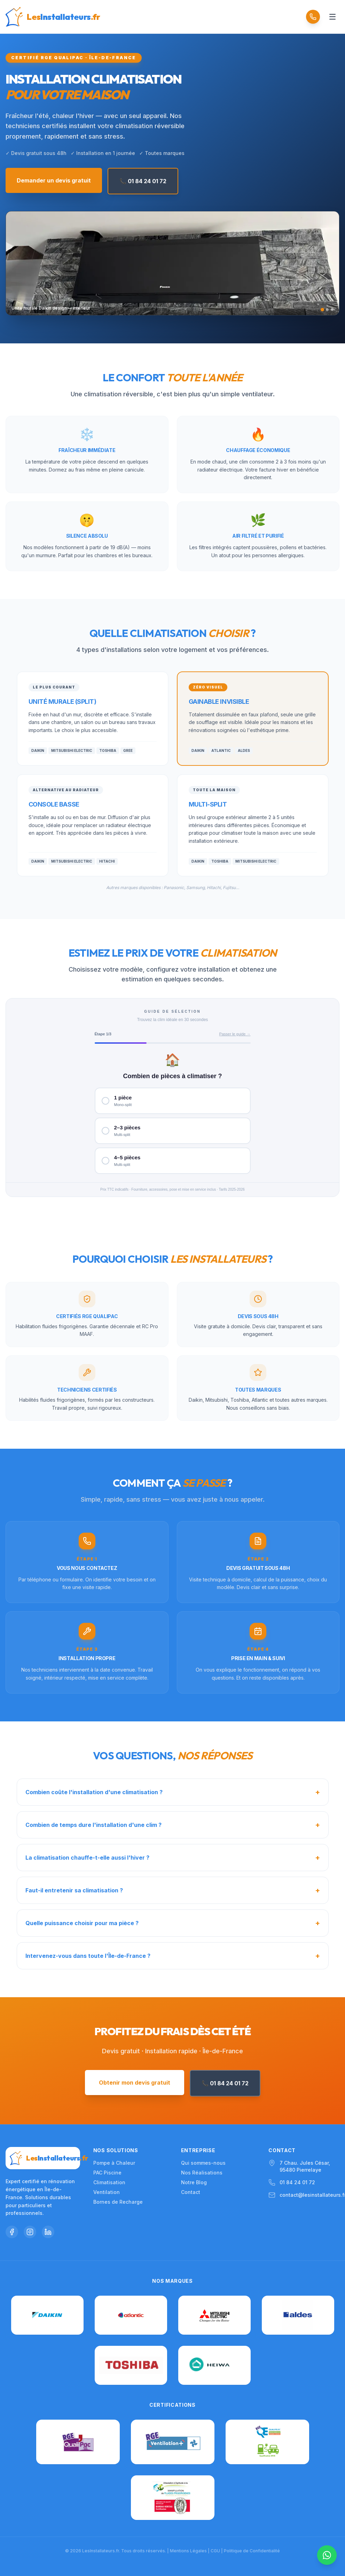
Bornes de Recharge (118, 2202)
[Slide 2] (327, 309)
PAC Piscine (107, 2173)
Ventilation (106, 2192)
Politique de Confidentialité (252, 2550)
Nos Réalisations (201, 2173)
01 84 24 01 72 (297, 2182)
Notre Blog (194, 2182)
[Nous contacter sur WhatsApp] (327, 2555)
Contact (190, 2192)
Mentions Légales (188, 2550)
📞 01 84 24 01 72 (142, 181)
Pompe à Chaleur (114, 2163)
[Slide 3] (332, 309)
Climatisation (109, 2182)
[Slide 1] (322, 309)
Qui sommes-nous (203, 2163)
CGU (215, 2550)
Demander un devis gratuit (54, 180)
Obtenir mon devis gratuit (134, 2082)
